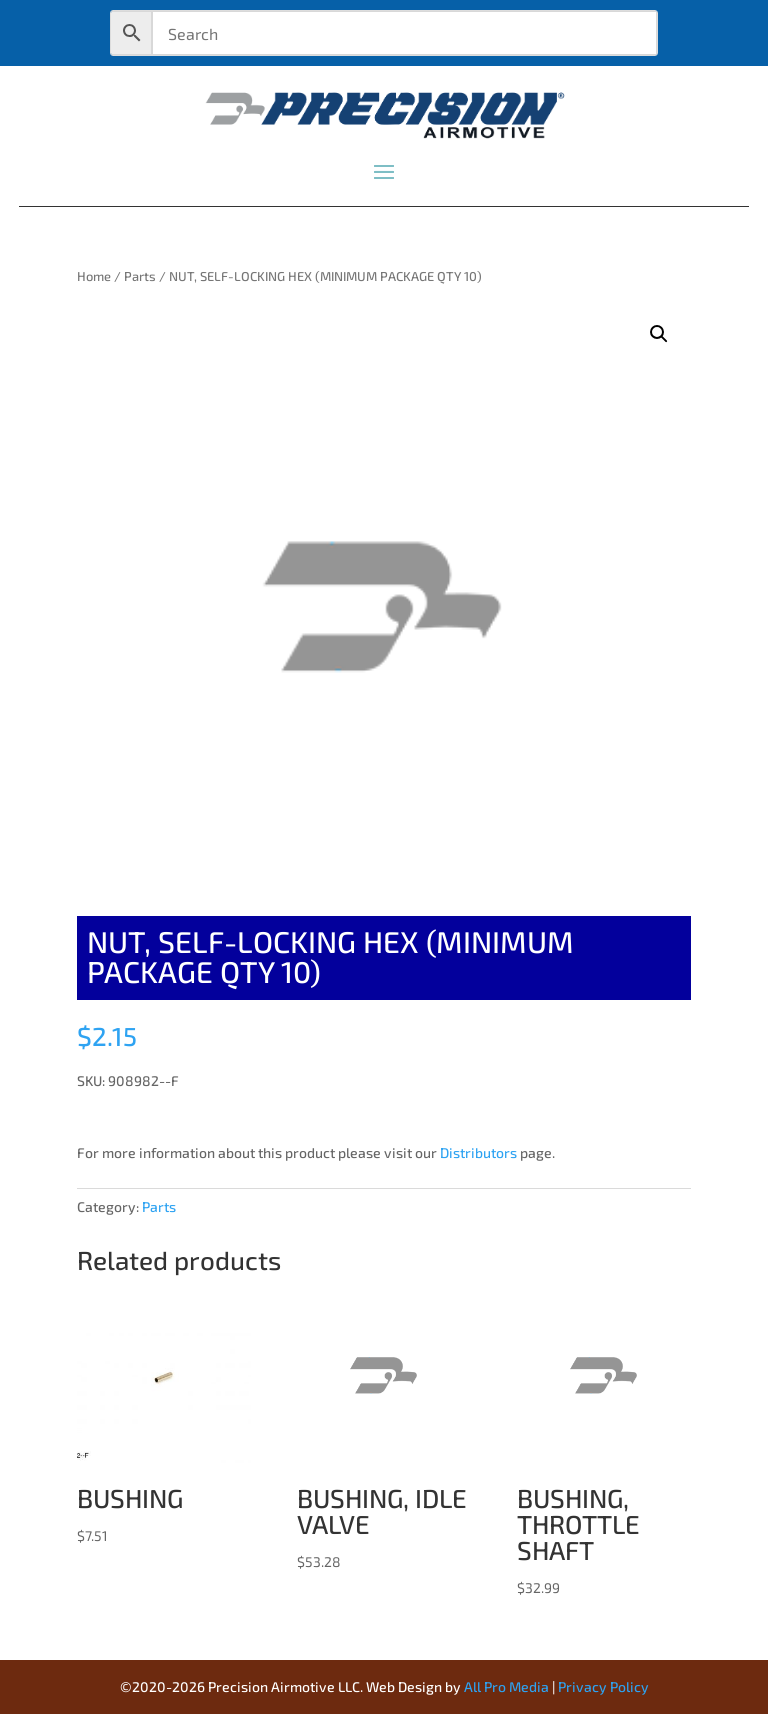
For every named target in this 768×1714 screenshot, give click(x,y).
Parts (140, 276)
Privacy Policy (603, 1686)
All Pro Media (506, 1686)
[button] (659, 334)
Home (94, 276)
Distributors (478, 1152)
